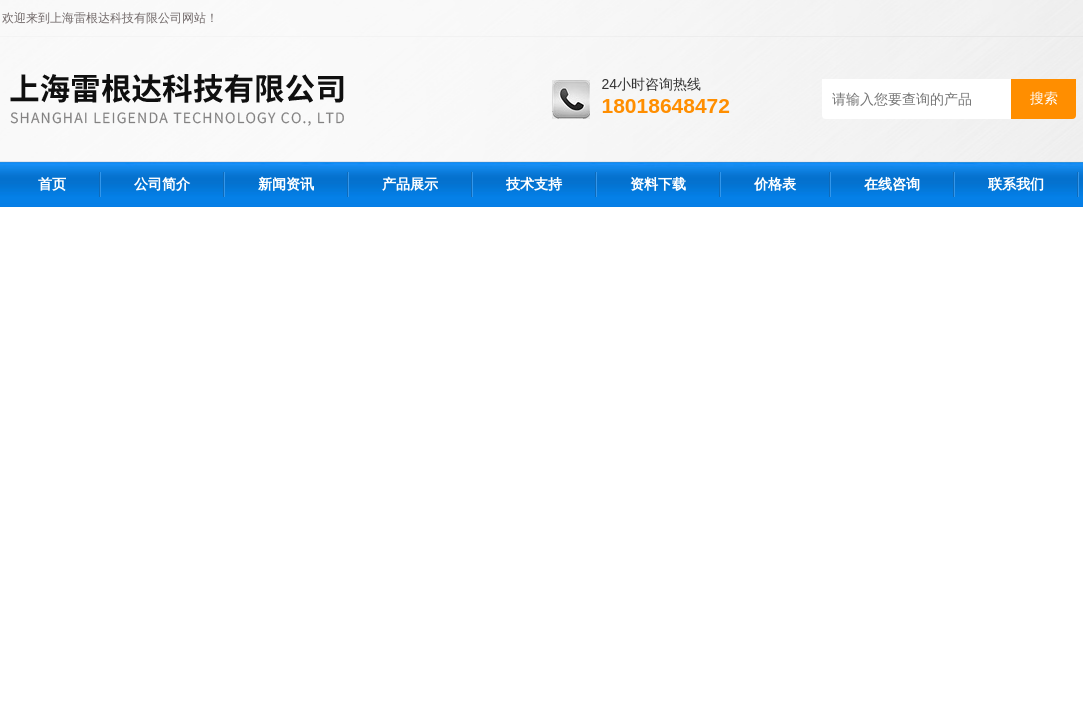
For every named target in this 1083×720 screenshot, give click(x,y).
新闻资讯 (286, 184)
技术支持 (534, 184)
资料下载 (658, 184)
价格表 (775, 184)
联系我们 (1016, 184)
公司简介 (162, 184)
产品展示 (410, 184)
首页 (52, 184)
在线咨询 (892, 184)
